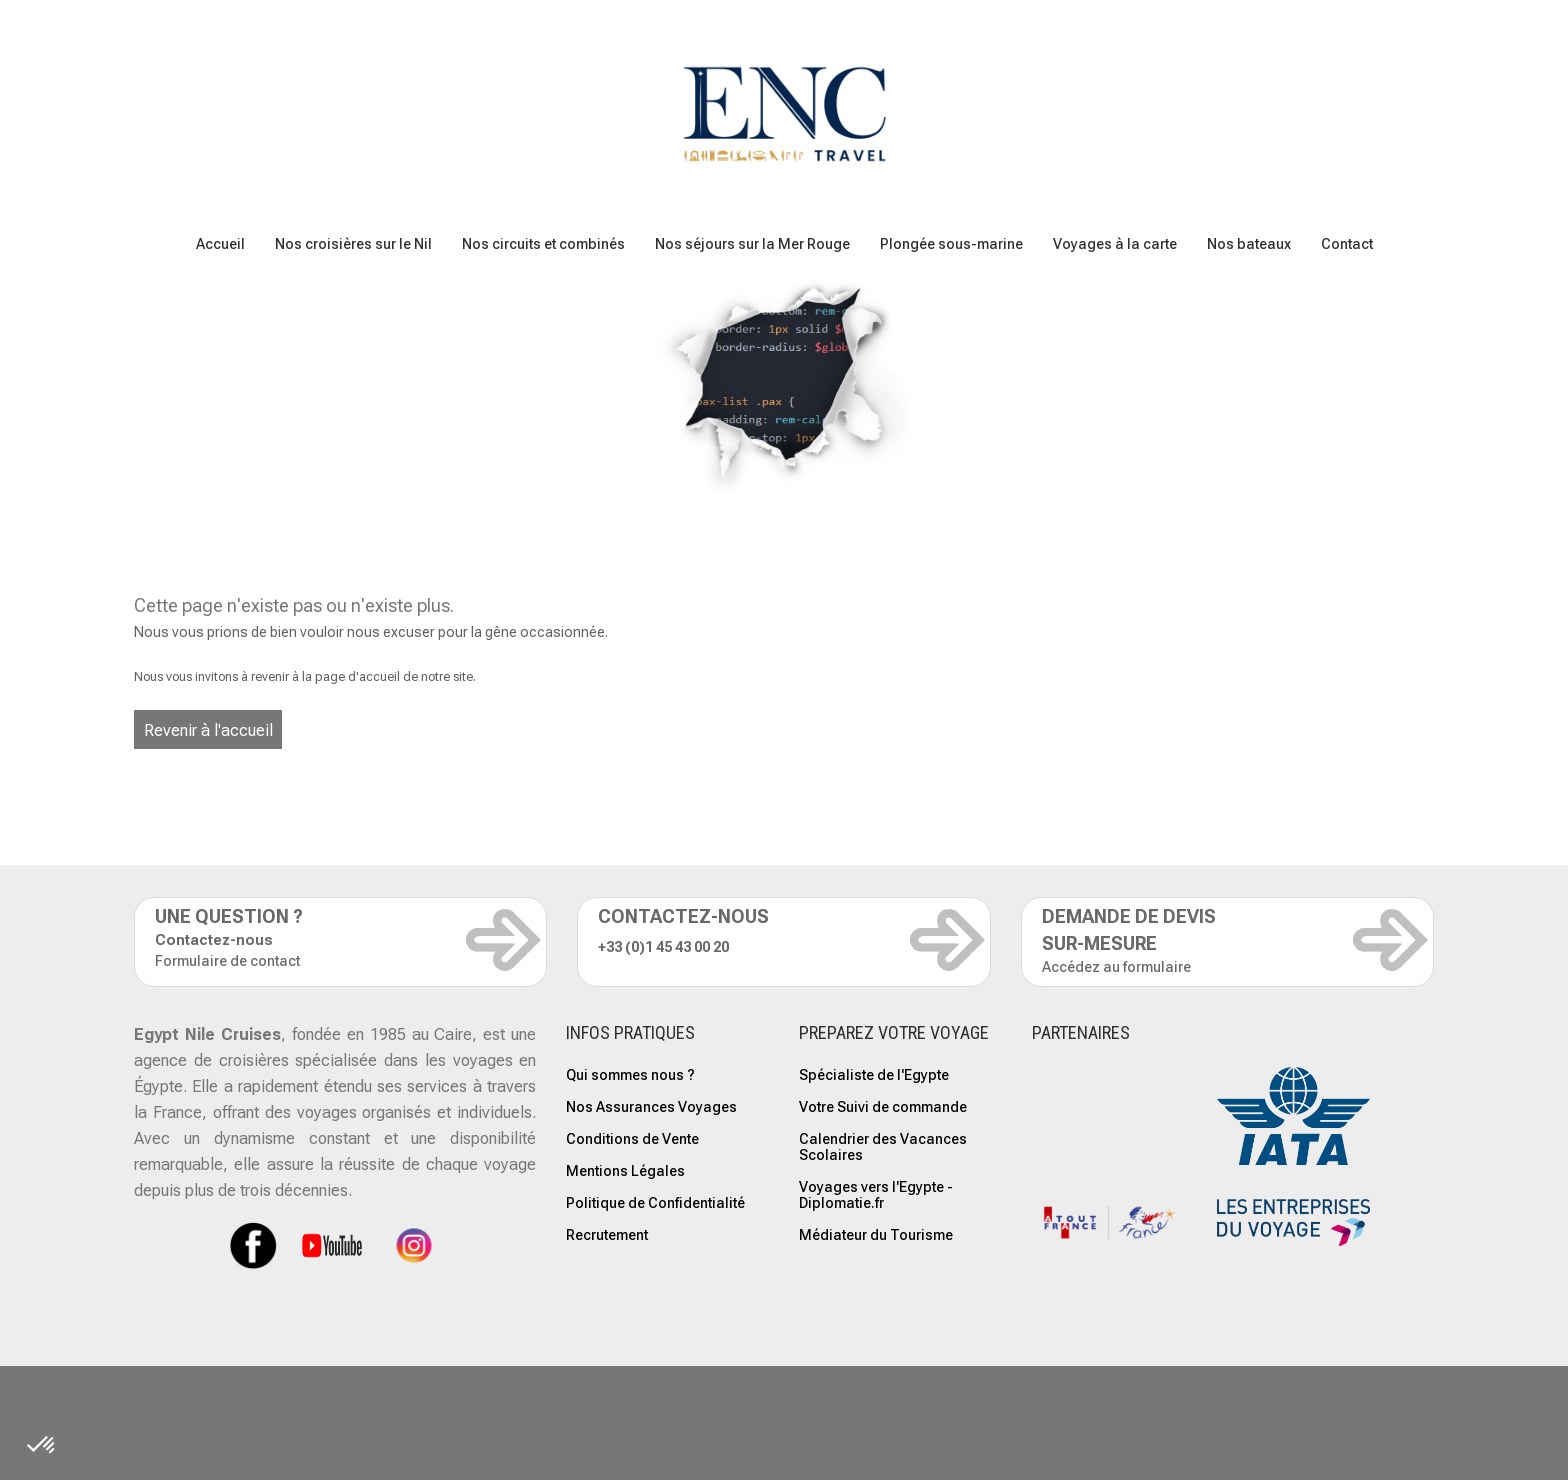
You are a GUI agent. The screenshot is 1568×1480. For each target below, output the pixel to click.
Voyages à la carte (1115, 244)
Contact (1347, 244)
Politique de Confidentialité (655, 1203)
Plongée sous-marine (951, 244)
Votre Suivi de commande (883, 1107)
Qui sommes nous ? (630, 1075)
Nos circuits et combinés (543, 244)
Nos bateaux (1249, 244)
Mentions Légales (625, 1171)
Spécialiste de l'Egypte (874, 1075)
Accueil (220, 244)
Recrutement (607, 1235)
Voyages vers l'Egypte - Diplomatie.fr (876, 1195)
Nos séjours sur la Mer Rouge (752, 244)
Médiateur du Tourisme (876, 1235)
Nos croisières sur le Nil (353, 244)
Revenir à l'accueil (208, 730)
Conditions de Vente (632, 1139)
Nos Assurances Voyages (651, 1107)
